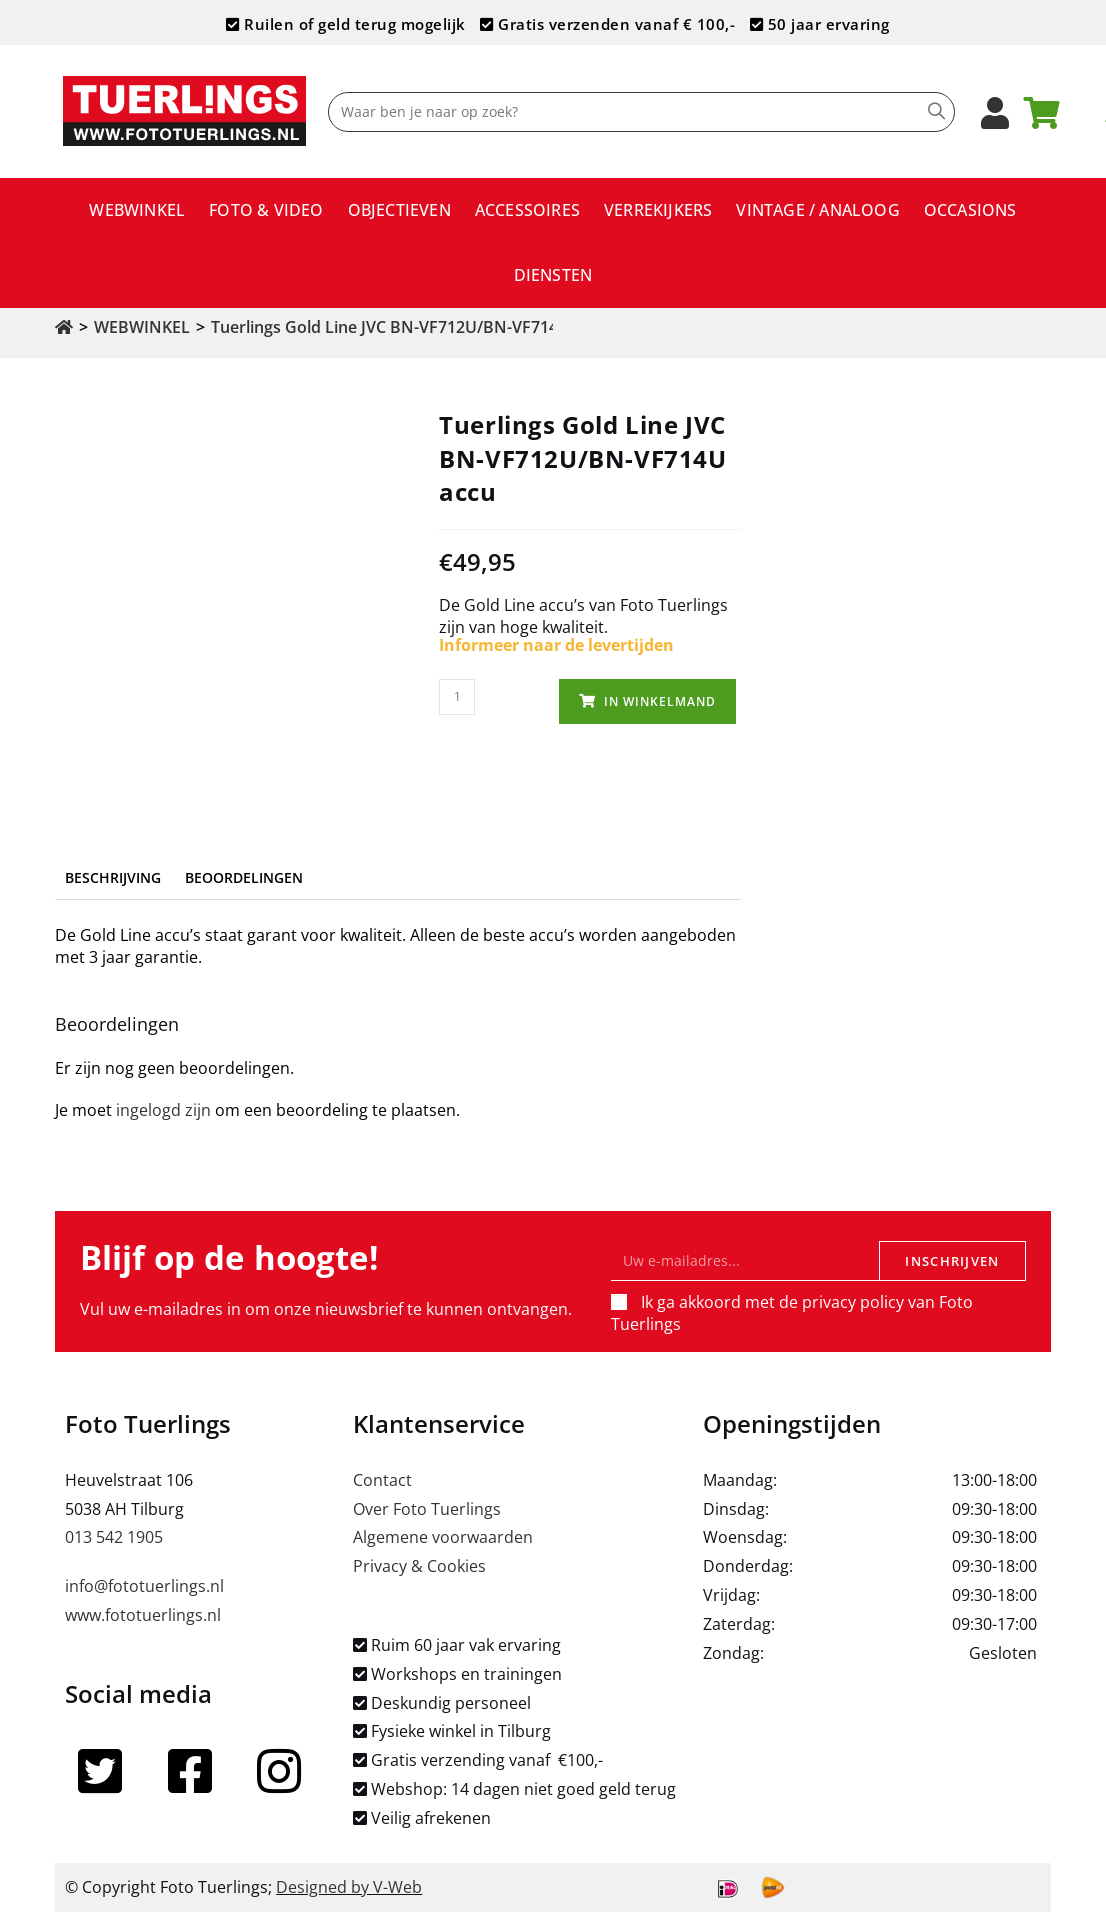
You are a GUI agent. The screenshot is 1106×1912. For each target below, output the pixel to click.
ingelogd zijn (163, 1110)
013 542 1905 (114, 1537)
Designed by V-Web (349, 1887)
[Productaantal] (457, 697)
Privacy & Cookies (419, 1566)
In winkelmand (660, 701)
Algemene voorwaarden (443, 1537)
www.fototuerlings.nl (143, 1615)
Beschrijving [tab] (113, 877)
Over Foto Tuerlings (427, 1509)
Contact (382, 1480)
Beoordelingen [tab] (244, 877)
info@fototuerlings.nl (144, 1586)
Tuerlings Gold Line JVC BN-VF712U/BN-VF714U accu (410, 327)
